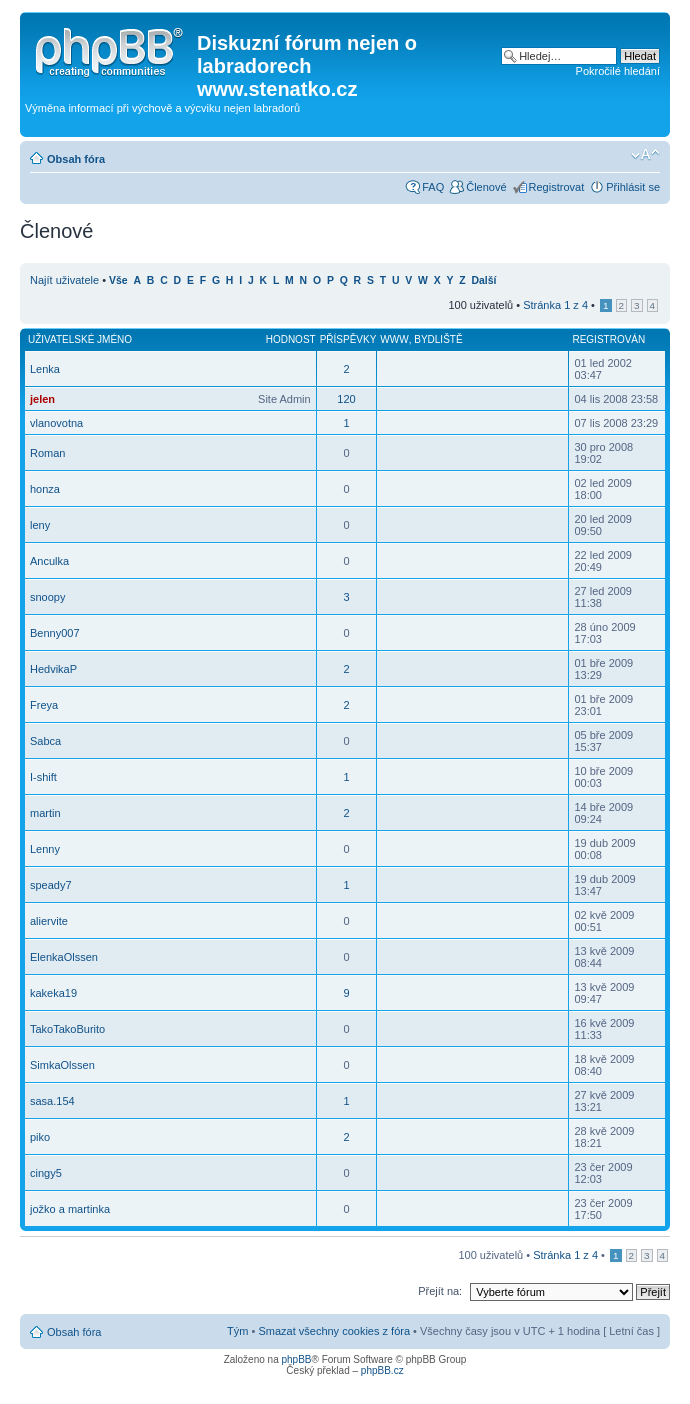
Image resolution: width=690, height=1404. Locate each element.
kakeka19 (53, 993)
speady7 (51, 885)
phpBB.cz (382, 1370)
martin (45, 813)
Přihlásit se (633, 187)
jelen (42, 399)
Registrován (608, 339)
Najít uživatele (64, 280)
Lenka (45, 369)
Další (484, 280)
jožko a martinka (70, 1209)
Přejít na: (440, 1291)
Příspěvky (348, 339)
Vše (118, 280)
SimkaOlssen (62, 1065)
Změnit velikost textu (645, 155)
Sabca (45, 741)
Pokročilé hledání (618, 71)
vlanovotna (56, 423)
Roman (47, 453)
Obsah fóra (76, 159)
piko (40, 1137)
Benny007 (55, 633)
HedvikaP (53, 669)
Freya (44, 705)
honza (45, 489)
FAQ (433, 187)
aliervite (49, 921)
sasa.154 (52, 1101)
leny (40, 525)
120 (346, 399)
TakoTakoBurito (67, 1029)
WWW (394, 339)
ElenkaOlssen (64, 957)
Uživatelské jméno (80, 339)
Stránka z (555, 305)
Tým (237, 1331)
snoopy (47, 597)
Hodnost (291, 339)
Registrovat (557, 187)
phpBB (296, 1359)
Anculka (49, 561)
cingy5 (46, 1173)
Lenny (45, 849)
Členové (486, 187)
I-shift (43, 777)
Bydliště (438, 339)
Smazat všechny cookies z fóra (334, 1331)
